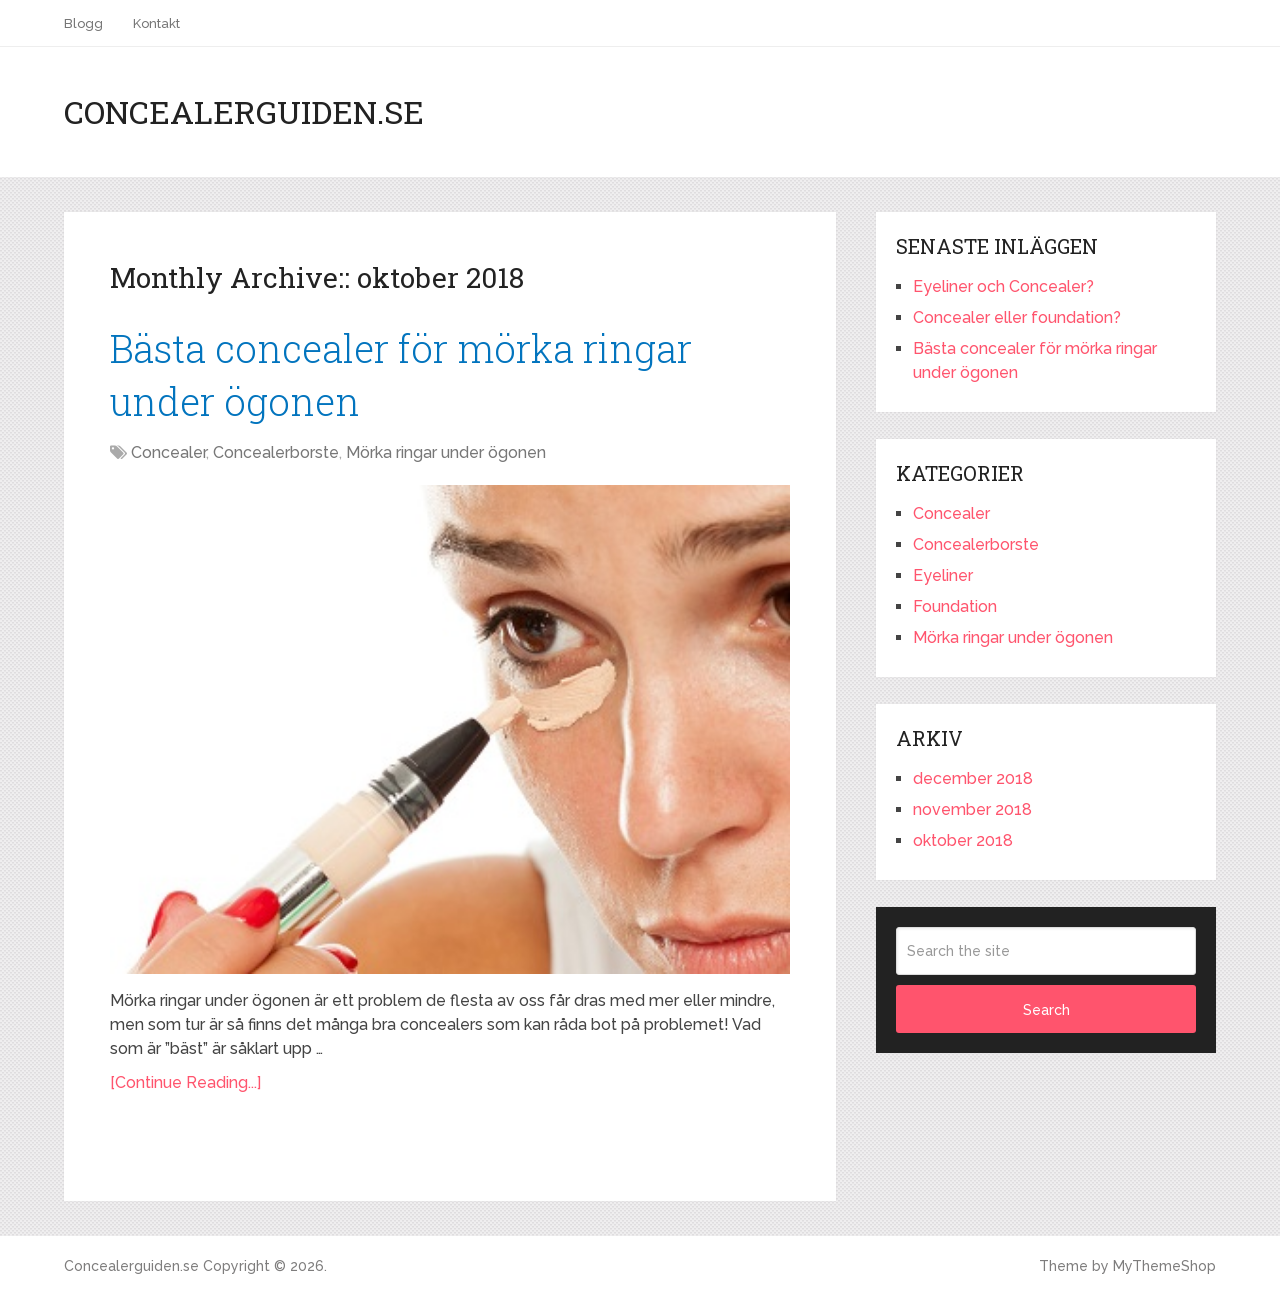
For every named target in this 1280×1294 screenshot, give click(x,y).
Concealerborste (276, 452)
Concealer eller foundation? (1017, 317)
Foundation (955, 606)
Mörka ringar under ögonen (446, 452)
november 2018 (972, 809)
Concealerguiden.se (244, 112)
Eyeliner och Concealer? (1003, 286)
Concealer (168, 452)
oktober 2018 (963, 840)
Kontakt (156, 23)
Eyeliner (943, 575)
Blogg (83, 23)
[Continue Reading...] (185, 1082)
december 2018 (973, 778)
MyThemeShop (1164, 1266)
